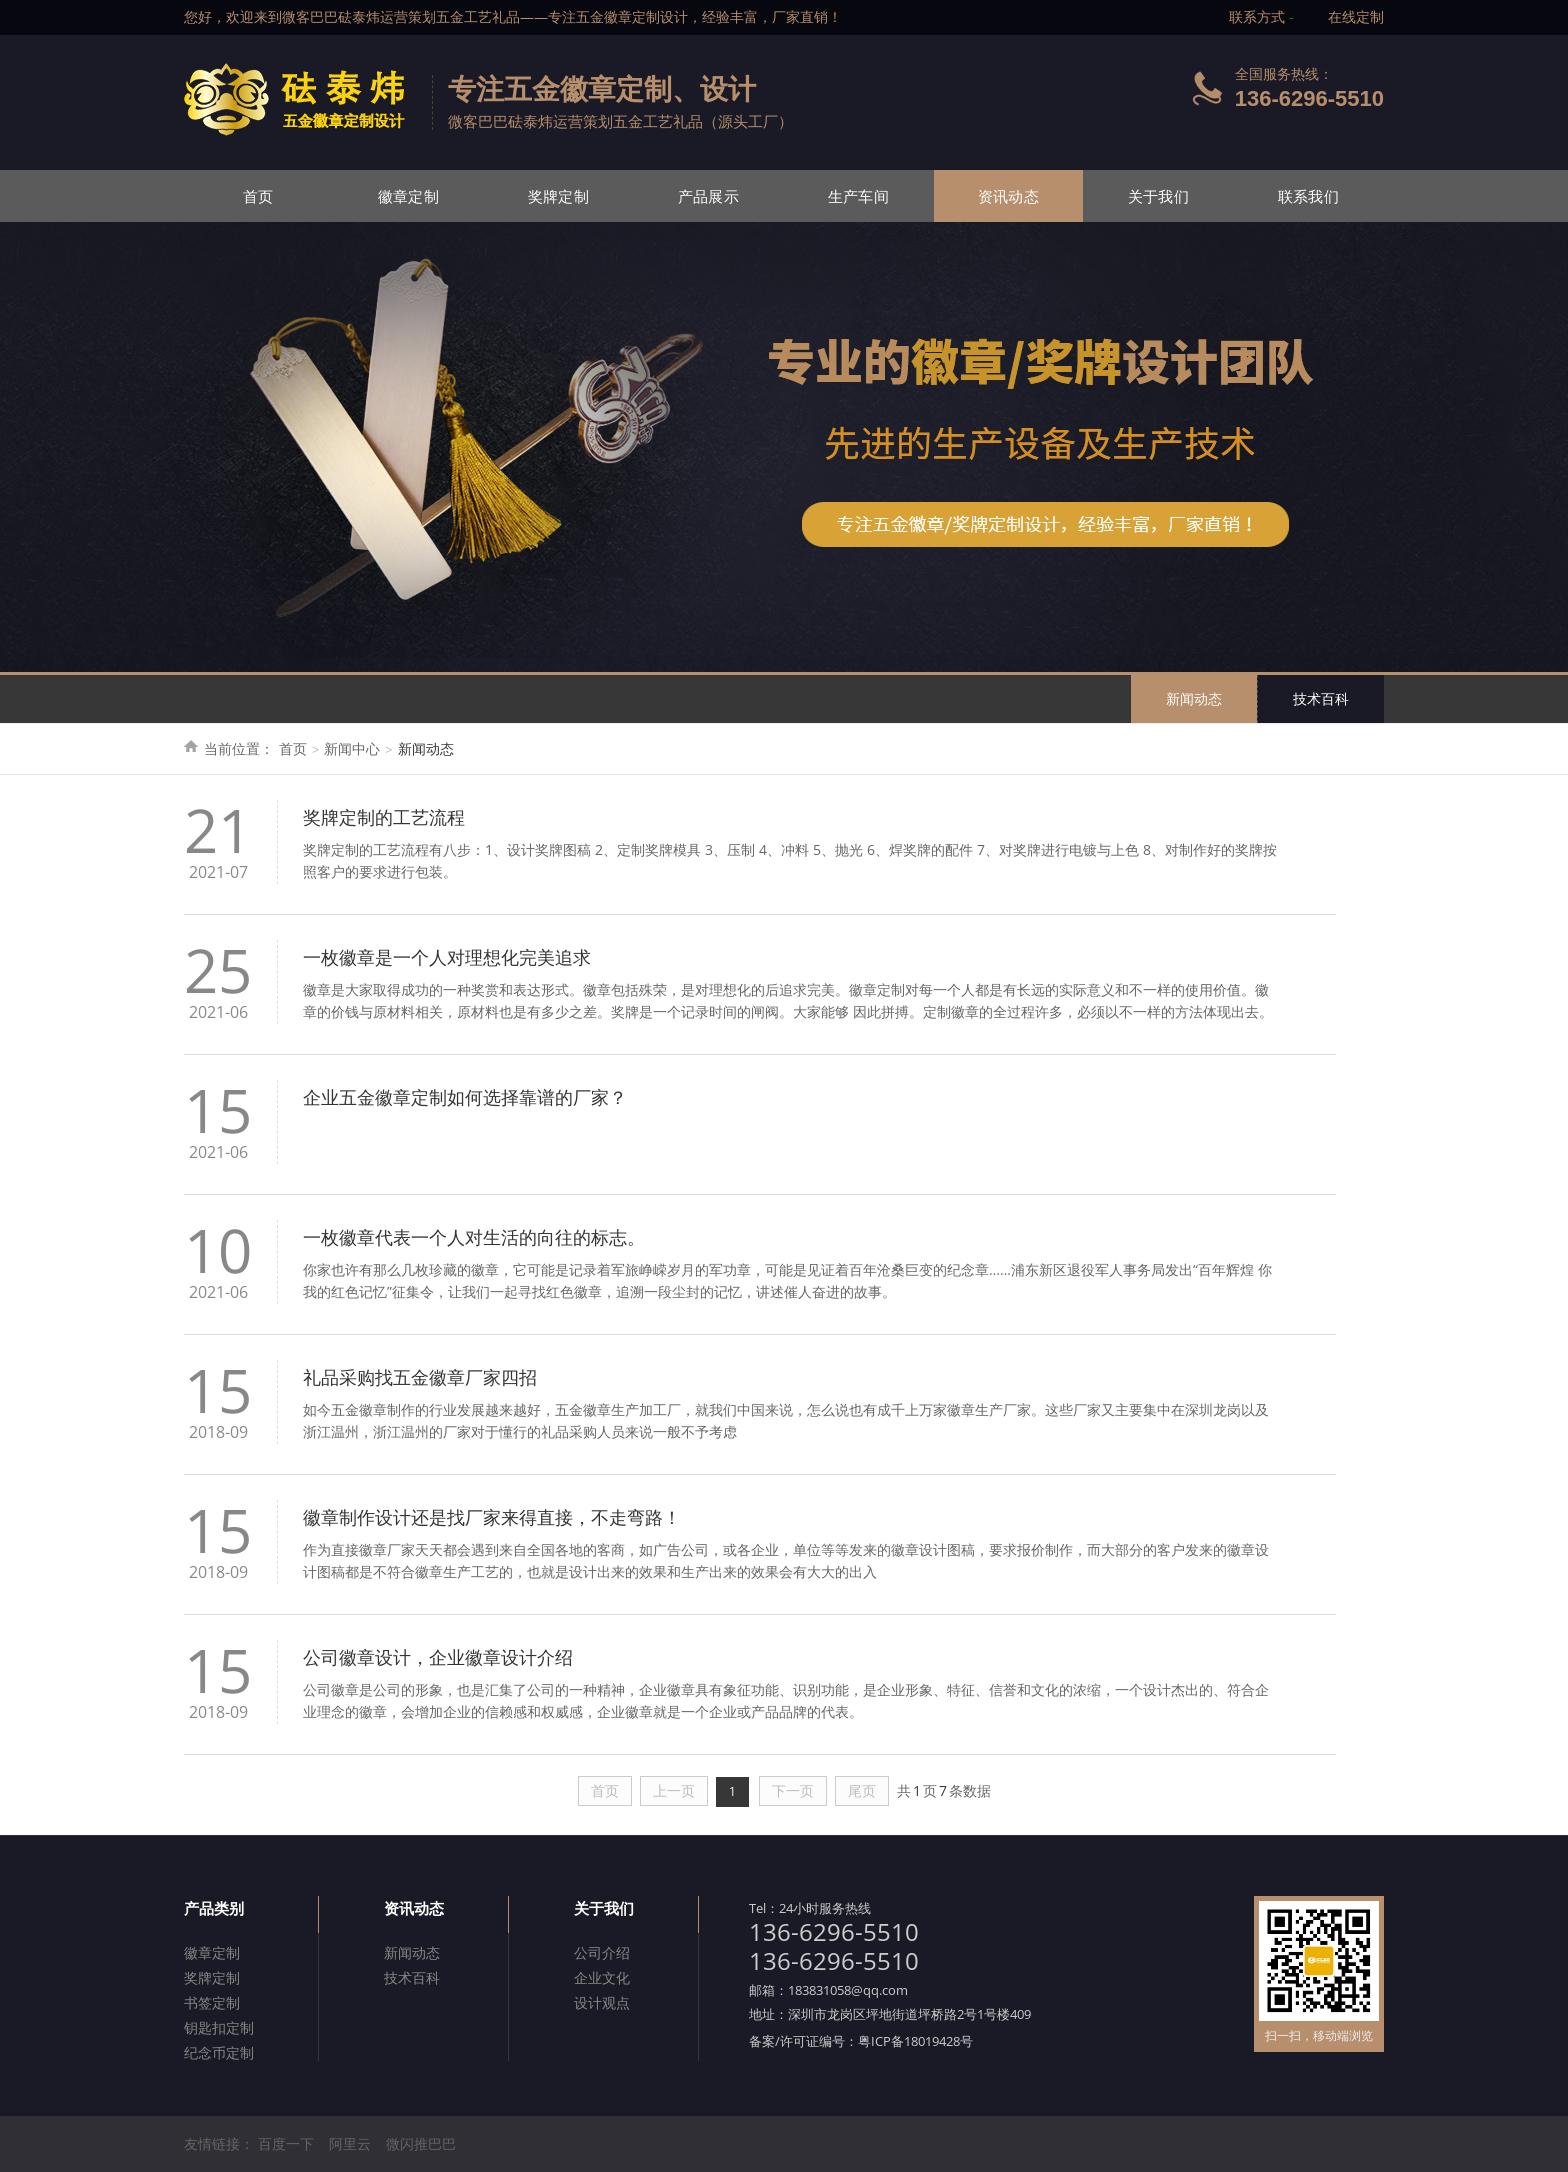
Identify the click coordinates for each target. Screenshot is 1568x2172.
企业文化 (602, 1977)
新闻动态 (1194, 698)
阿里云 (350, 2143)
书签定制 (212, 2002)
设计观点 (602, 2002)
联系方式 (1257, 16)
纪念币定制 (219, 2052)
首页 (258, 196)
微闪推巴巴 (421, 2143)
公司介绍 (602, 1952)
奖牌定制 (558, 196)
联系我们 (1308, 196)
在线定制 (1356, 16)
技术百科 (1321, 698)
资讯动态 (1008, 196)
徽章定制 (408, 196)
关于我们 (1158, 196)
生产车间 (858, 196)
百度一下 (286, 2143)
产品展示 (708, 196)
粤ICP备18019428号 (915, 2041)
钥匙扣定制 (219, 2027)
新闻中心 (352, 748)
